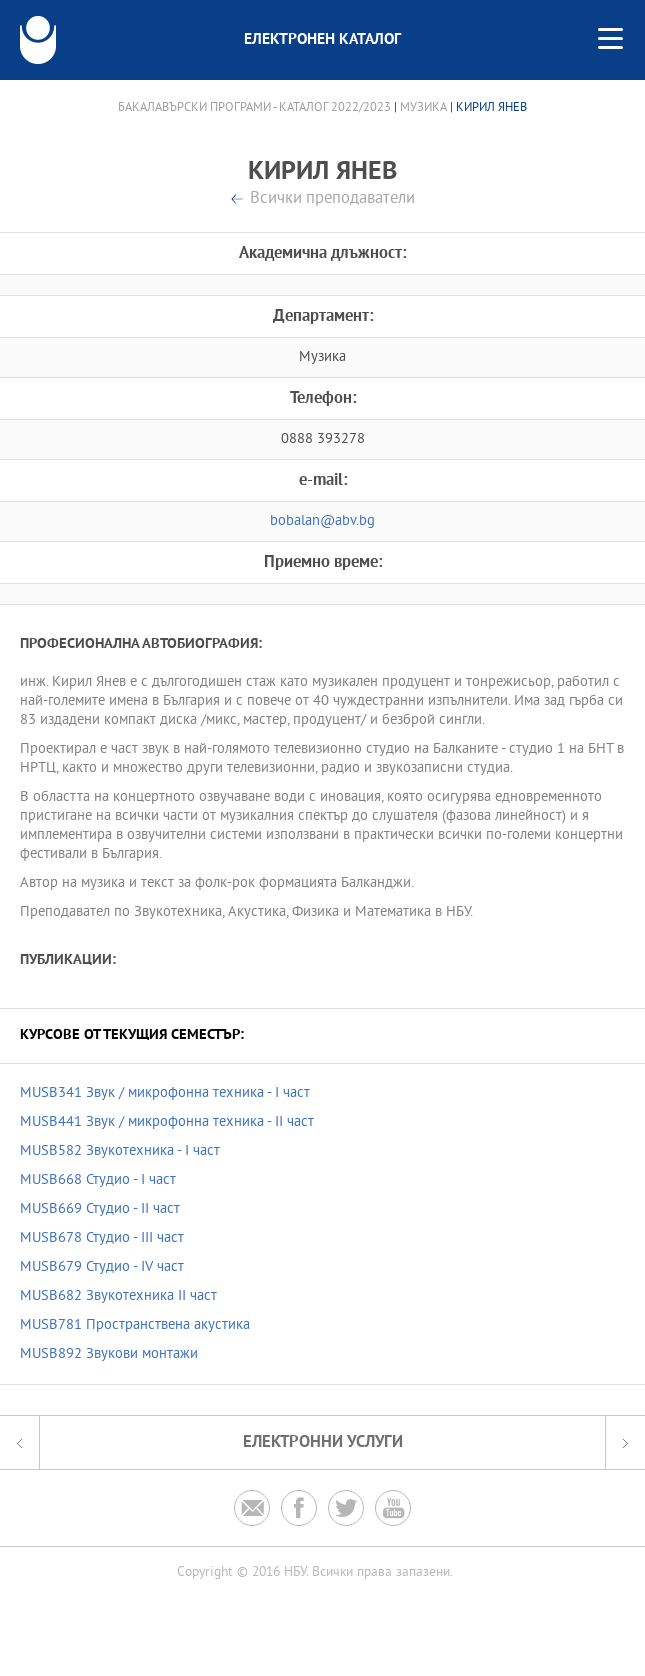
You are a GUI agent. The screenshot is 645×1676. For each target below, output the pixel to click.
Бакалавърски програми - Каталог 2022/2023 (254, 108)
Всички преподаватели (332, 199)
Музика (423, 108)
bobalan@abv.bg (322, 521)
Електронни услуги (323, 1442)
